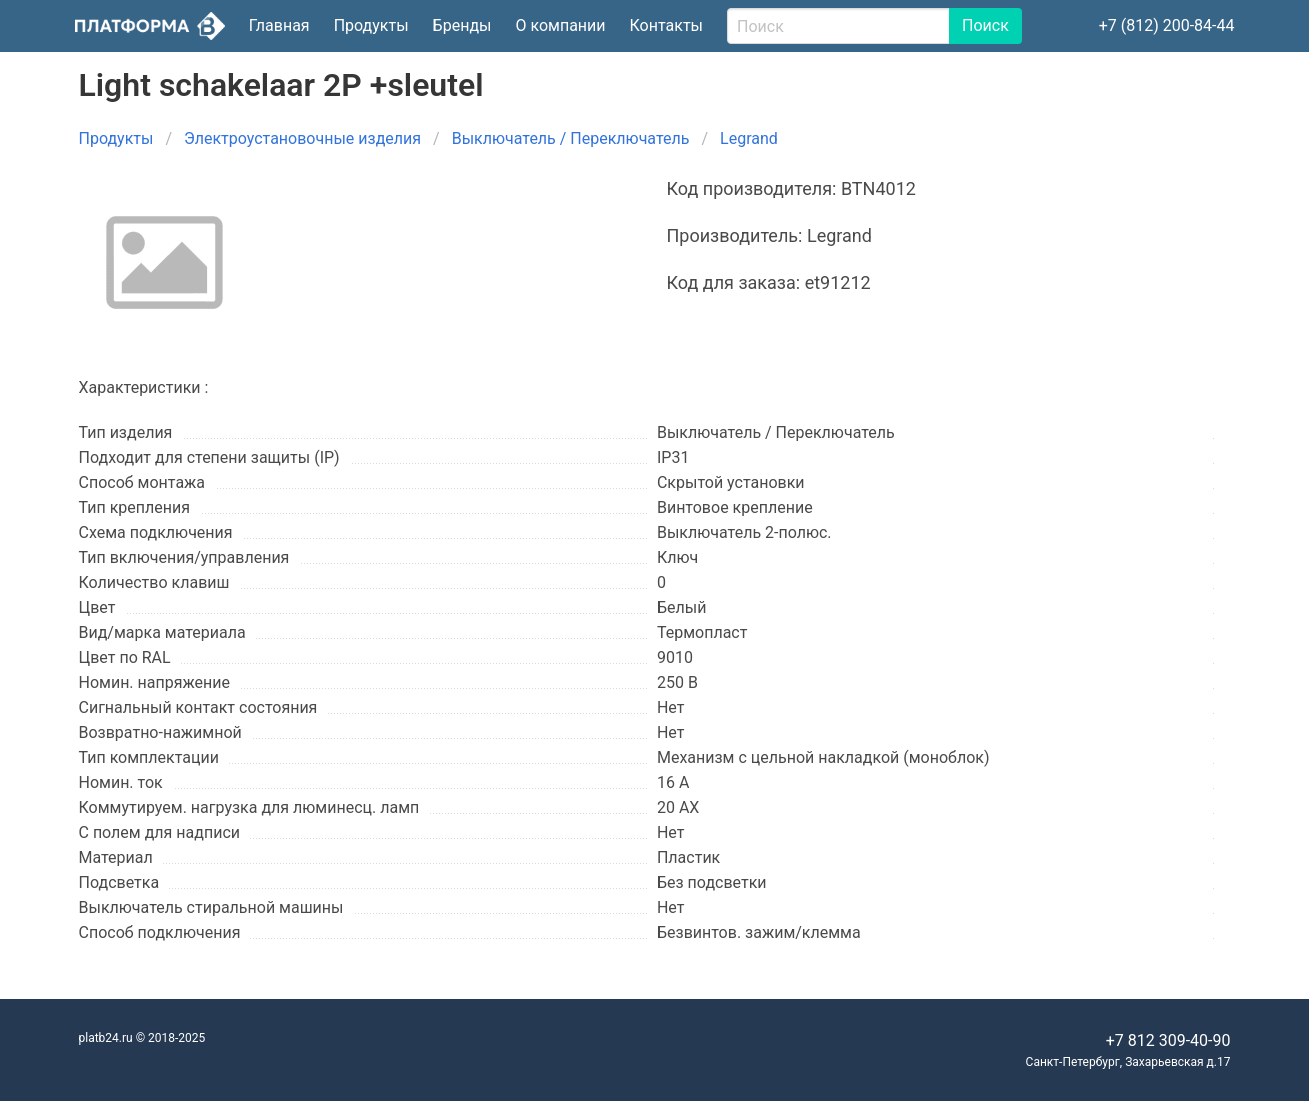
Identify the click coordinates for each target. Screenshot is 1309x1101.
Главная (279, 25)
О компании (560, 25)
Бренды (462, 25)
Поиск (985, 25)
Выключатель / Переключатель (571, 138)
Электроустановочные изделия (302, 138)
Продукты (371, 25)
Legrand (749, 138)
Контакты (666, 25)
